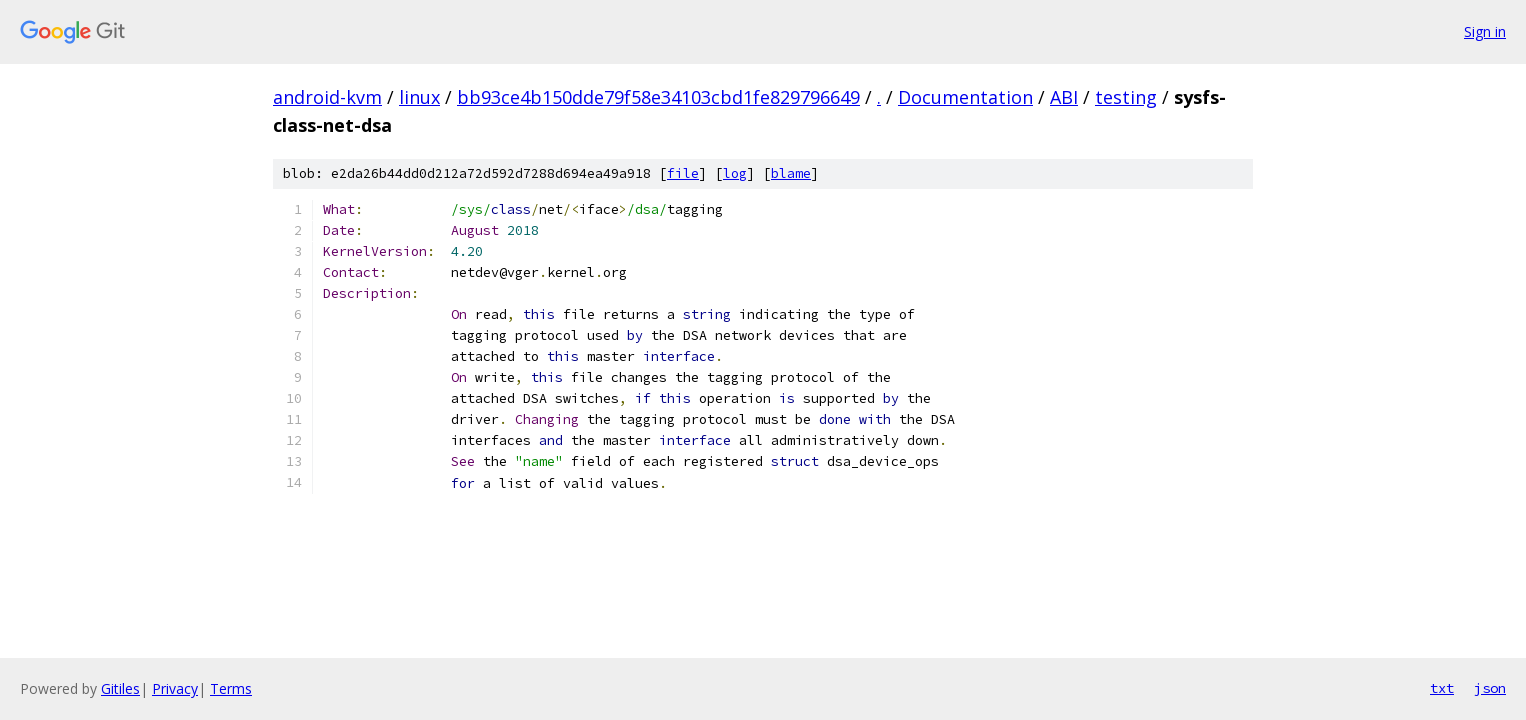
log (735, 173)
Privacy (175, 688)
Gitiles (120, 688)
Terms (231, 688)
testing (1126, 97)
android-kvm (327, 97)
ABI (1064, 97)
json (1490, 688)
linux (419, 97)
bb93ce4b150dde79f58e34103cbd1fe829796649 (658, 97)
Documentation (965, 97)
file (683, 173)
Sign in (1485, 31)
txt (1442, 688)
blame (791, 173)
